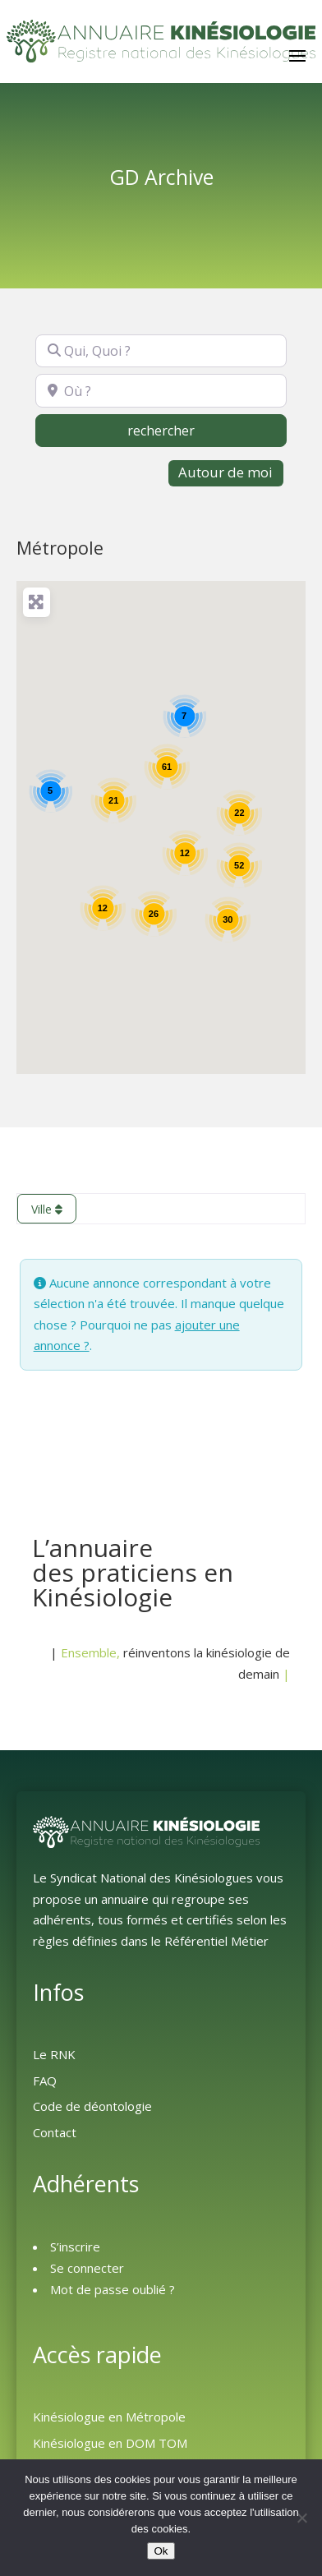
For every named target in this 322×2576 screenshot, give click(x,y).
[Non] (301, 2517)
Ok (161, 2551)
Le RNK (54, 2054)
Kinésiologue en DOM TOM (110, 2443)
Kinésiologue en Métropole (109, 2416)
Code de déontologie (92, 2106)
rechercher (194, 430)
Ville (46, 1209)
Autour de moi (225, 472)
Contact (54, 2132)
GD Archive (161, 177)
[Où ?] (161, 390)
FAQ (45, 2080)
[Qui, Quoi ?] (161, 350)
